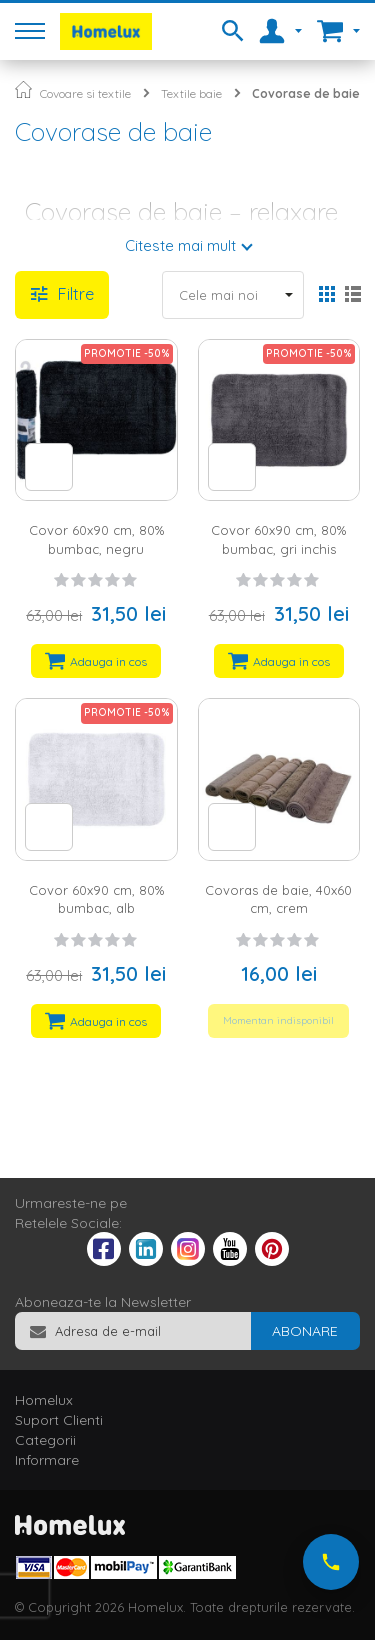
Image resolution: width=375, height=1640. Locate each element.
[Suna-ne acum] (331, 1562)
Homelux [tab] (44, 1400)
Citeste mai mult (180, 245)
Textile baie (191, 93)
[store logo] (106, 31)
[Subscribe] (305, 1331)
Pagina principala (23, 89)
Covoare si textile (85, 93)
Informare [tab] (47, 1460)
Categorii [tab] (45, 1440)
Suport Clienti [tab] (59, 1420)
